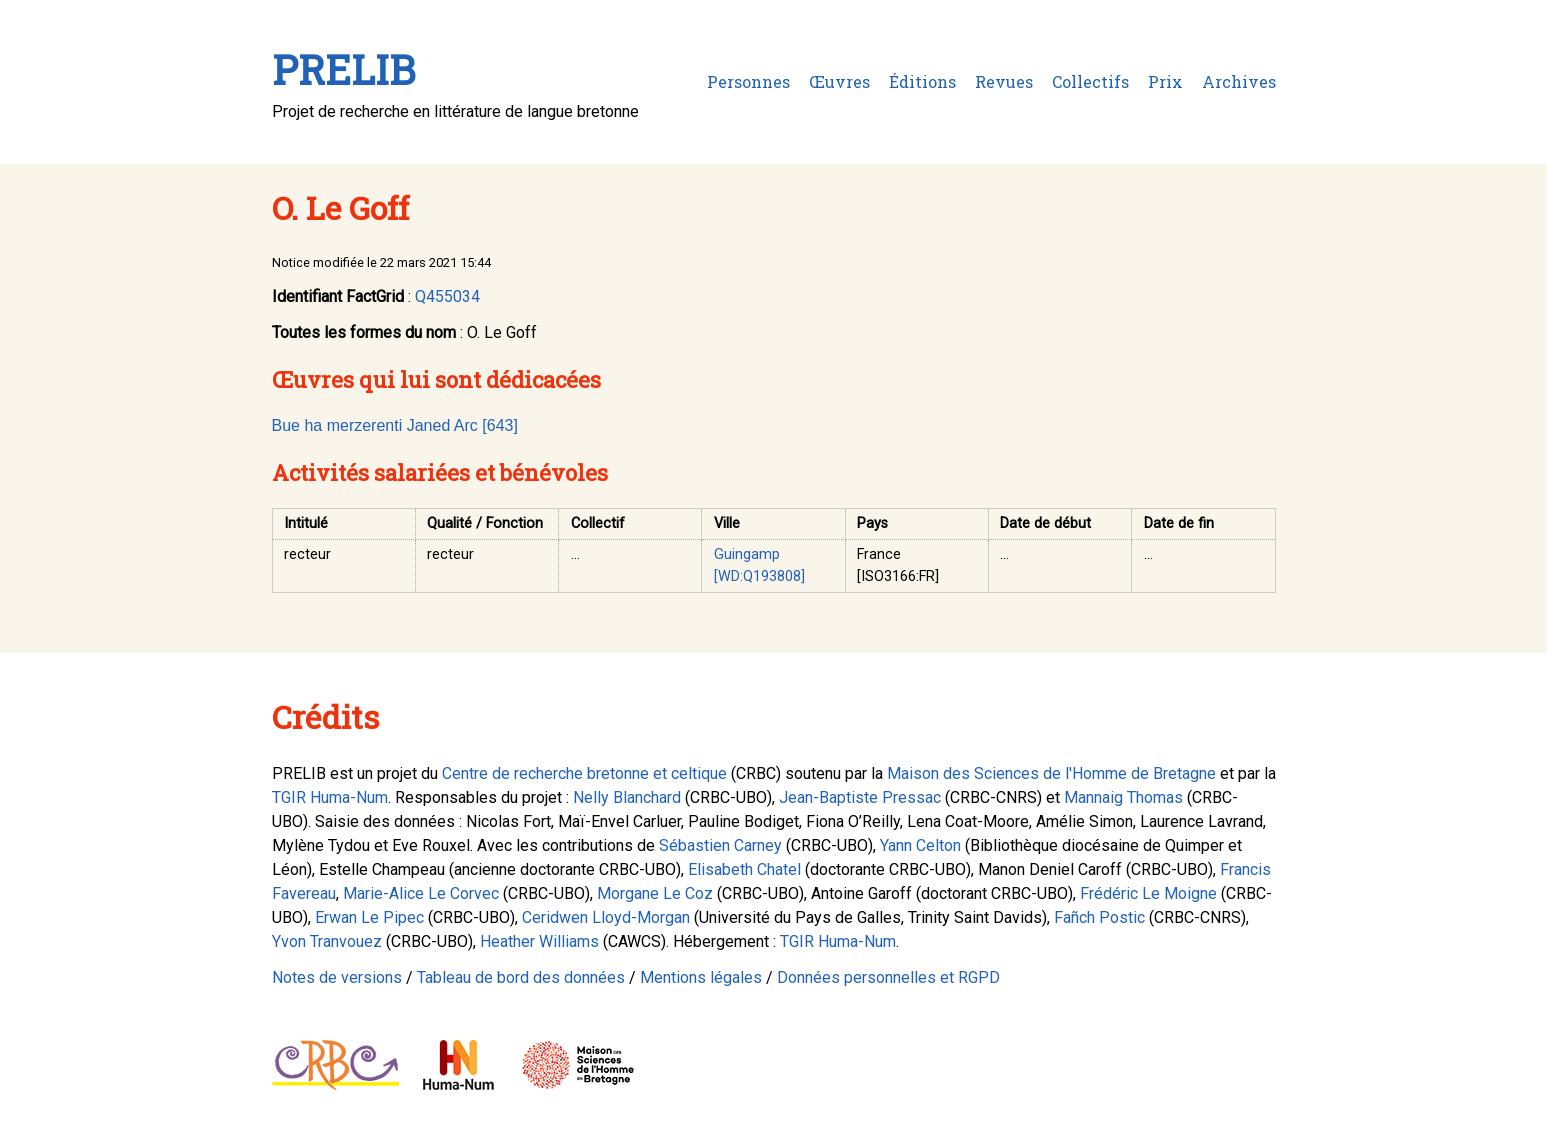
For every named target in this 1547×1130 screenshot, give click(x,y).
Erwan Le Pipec (369, 917)
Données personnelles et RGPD (888, 977)
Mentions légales (701, 977)
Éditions (922, 81)
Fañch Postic (1099, 917)
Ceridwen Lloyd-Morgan (606, 917)
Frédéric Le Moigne (1148, 893)
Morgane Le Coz (655, 893)
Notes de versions (337, 977)
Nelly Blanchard (627, 797)
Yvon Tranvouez (327, 941)
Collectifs (1090, 81)
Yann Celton (920, 845)
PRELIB (343, 69)
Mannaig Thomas (1123, 797)
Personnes (748, 81)
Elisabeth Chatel (744, 869)
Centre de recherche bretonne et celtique (584, 773)
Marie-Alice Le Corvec (421, 893)
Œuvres (839, 81)
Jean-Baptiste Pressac (860, 797)
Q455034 (447, 296)
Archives (1239, 81)
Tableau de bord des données (521, 977)
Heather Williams (539, 941)
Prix (1165, 81)
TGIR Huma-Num (330, 797)
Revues (1004, 81)
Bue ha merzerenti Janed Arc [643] (395, 425)
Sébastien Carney (720, 845)
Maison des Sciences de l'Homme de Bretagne (1051, 773)
